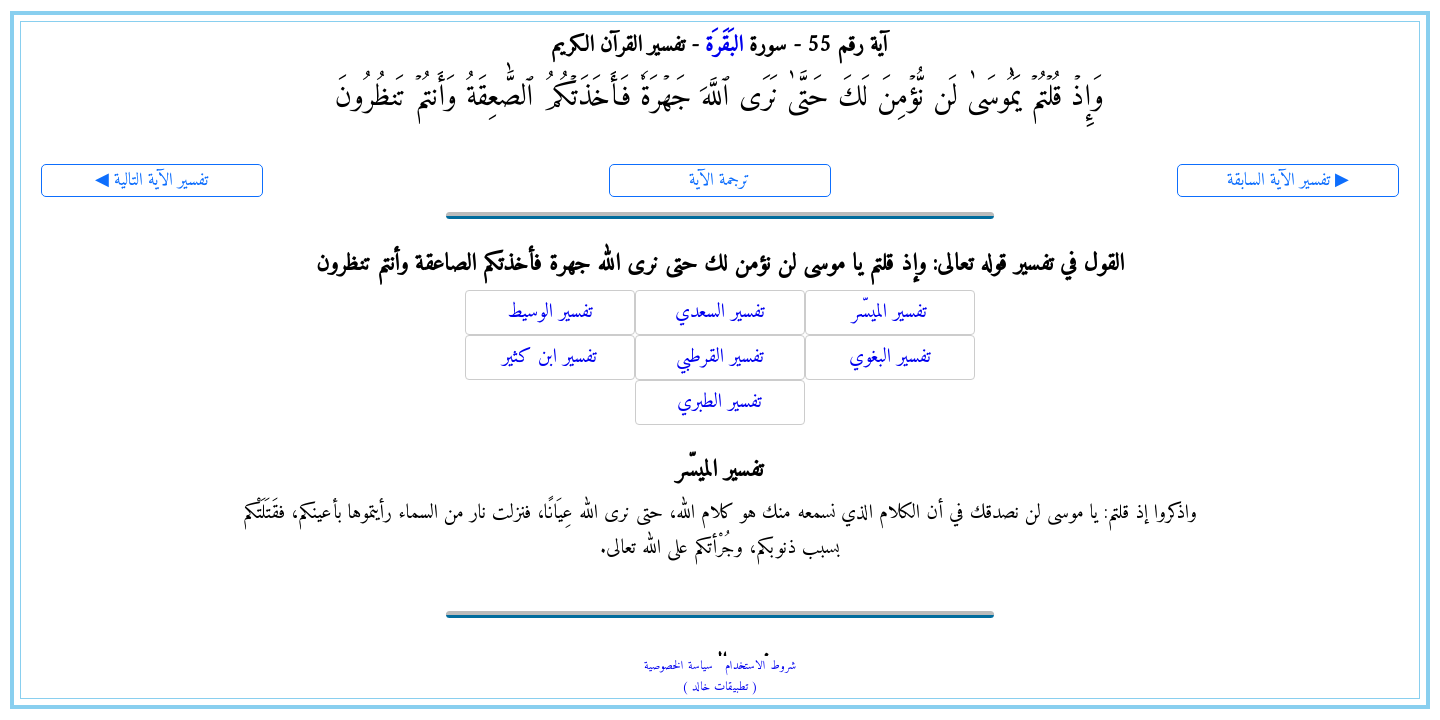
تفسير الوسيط (550, 312)
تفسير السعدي (720, 312)
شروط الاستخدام (760, 666)
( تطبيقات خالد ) (720, 687)
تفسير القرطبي (720, 357)
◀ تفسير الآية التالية (151, 180)
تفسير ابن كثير (549, 357)
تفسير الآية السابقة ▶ (1288, 180)
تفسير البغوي (890, 357)
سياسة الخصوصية (678, 666)
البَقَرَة (724, 45)
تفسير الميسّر (889, 312)
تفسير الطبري (719, 402)
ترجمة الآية (719, 180)
